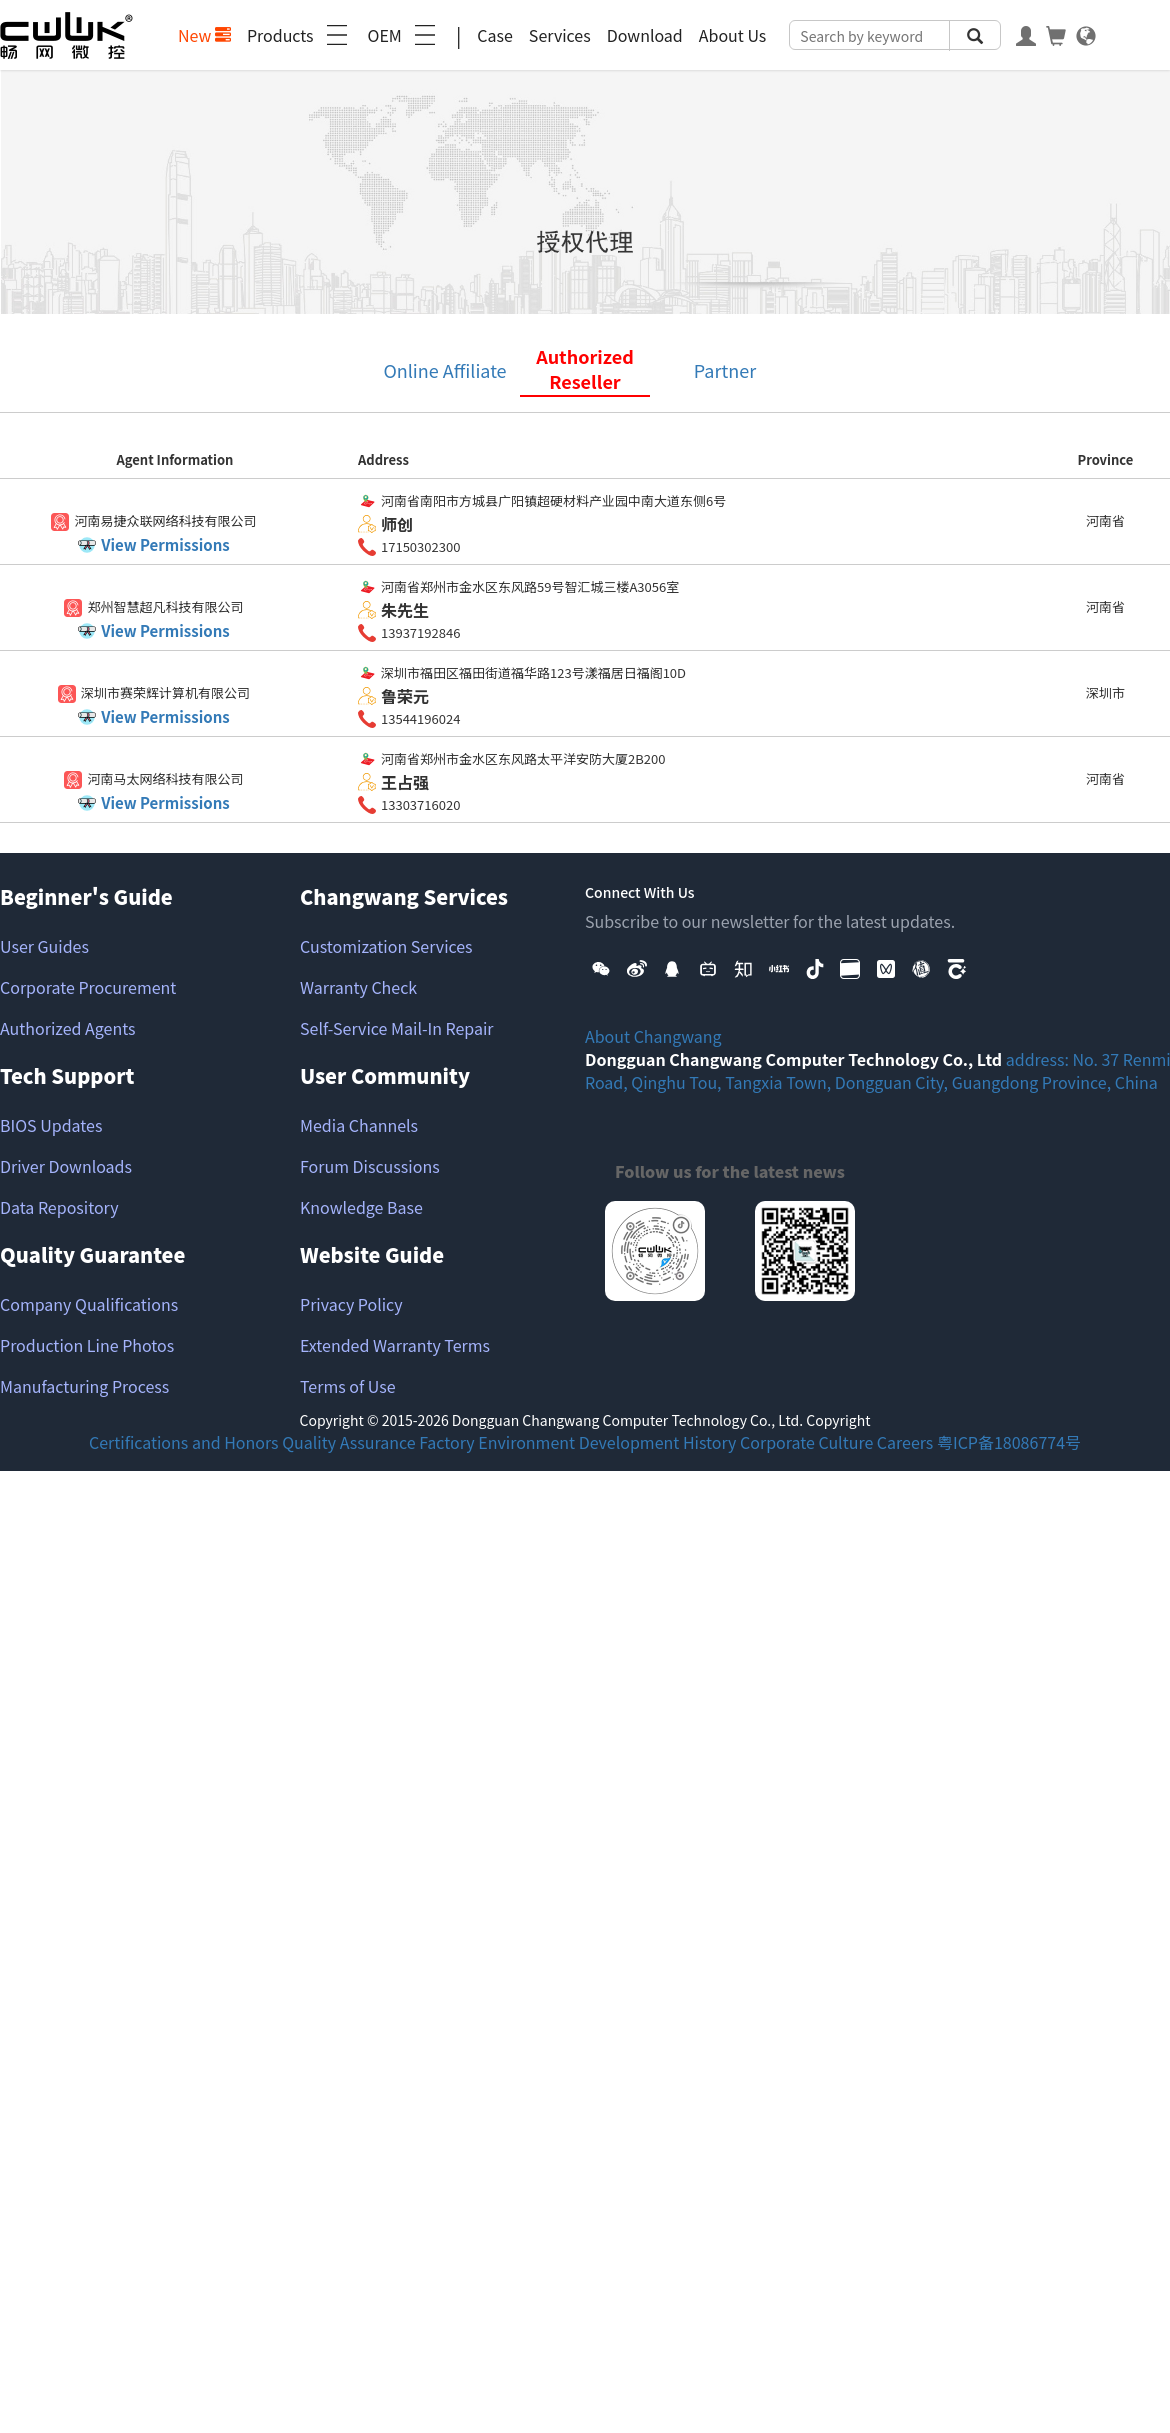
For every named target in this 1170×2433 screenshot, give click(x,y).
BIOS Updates (51, 1125)
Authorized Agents (67, 1028)
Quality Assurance (348, 1442)
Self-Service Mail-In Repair (397, 1028)
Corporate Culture (806, 1442)
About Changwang (653, 1036)
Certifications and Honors (184, 1442)
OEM (404, 35)
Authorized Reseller (585, 369)
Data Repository (59, 1207)
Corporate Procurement (88, 987)
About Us (733, 35)
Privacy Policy (351, 1304)
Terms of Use (348, 1386)
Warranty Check (358, 987)
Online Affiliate (444, 370)
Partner (725, 370)
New (204, 35)
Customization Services (386, 946)
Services (560, 35)
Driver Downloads (66, 1166)
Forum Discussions (370, 1166)
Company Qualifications (89, 1304)
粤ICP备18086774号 (1009, 1442)
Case (495, 35)
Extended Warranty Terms (395, 1345)
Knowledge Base (361, 1207)
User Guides (44, 946)
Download (645, 35)
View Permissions (165, 545)
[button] (601, 966)
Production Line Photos (87, 1345)
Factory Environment (497, 1442)
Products (299, 35)
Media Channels (359, 1125)
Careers (905, 1442)
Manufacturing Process (84, 1386)
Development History (658, 1442)
